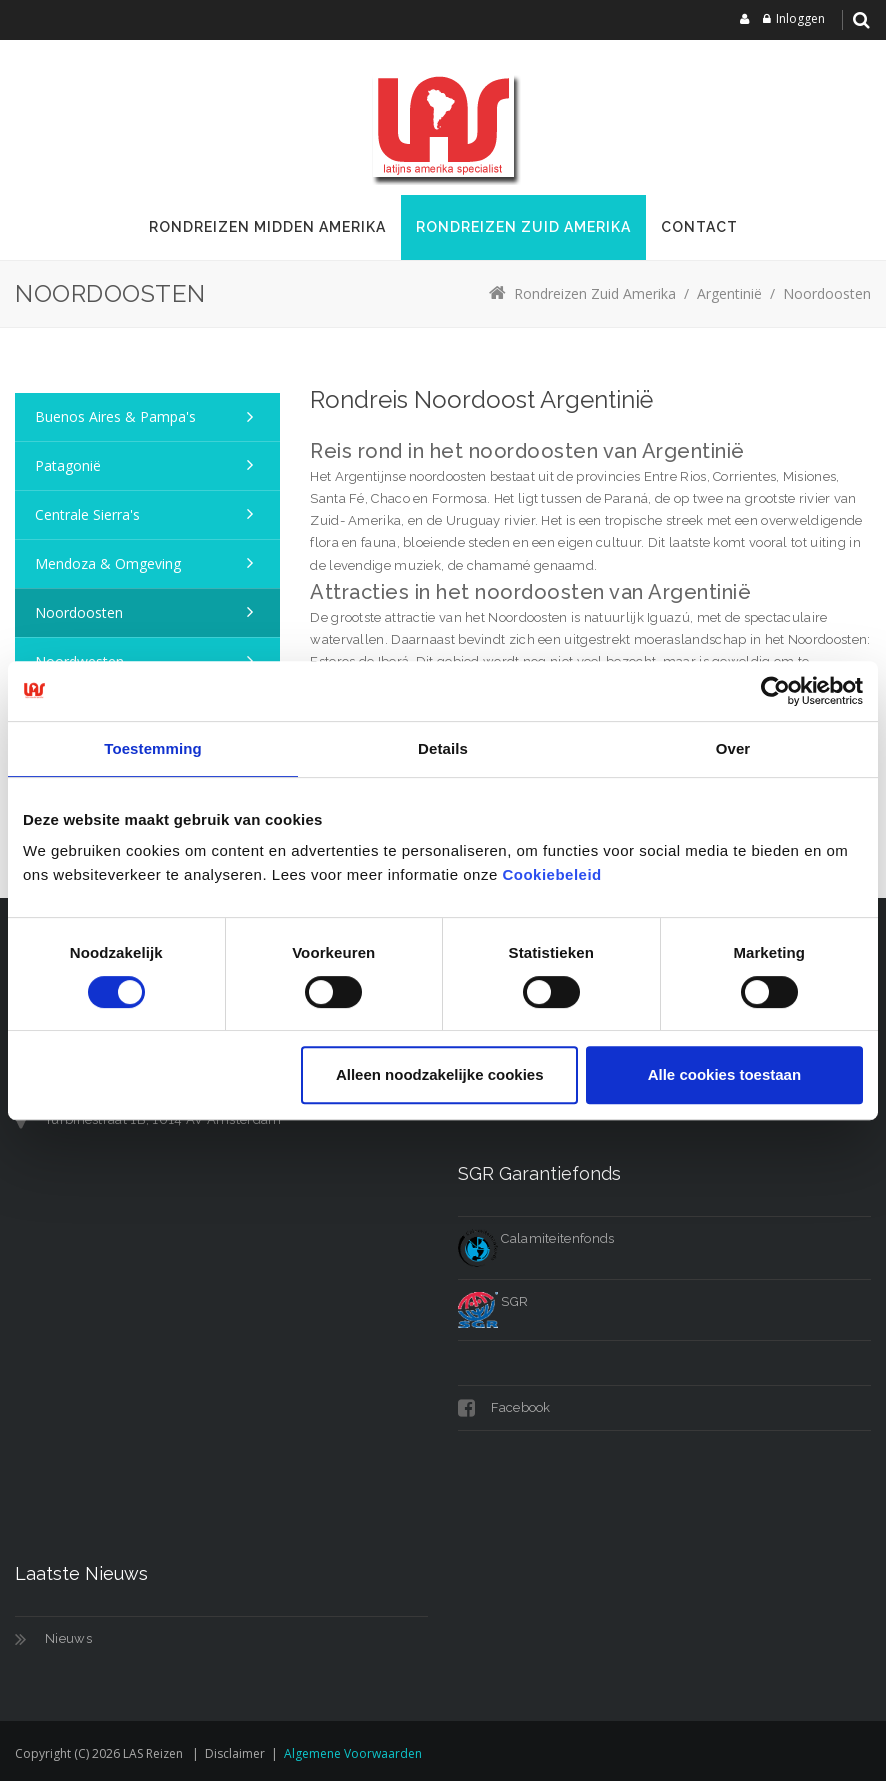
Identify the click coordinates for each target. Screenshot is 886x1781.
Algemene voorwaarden (353, 1753)
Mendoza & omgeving (108, 563)
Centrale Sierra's (87, 514)
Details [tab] (443, 748)
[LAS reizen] (443, 125)
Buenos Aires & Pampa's (115, 416)
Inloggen (800, 18)
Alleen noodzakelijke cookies (440, 1074)
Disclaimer (235, 1753)
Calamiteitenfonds (536, 1238)
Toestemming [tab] (153, 748)
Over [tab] (733, 748)
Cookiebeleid (551, 874)
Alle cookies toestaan (724, 1074)
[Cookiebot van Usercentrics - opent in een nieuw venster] (775, 691)
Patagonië (68, 465)
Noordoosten (79, 612)
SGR (493, 1301)
